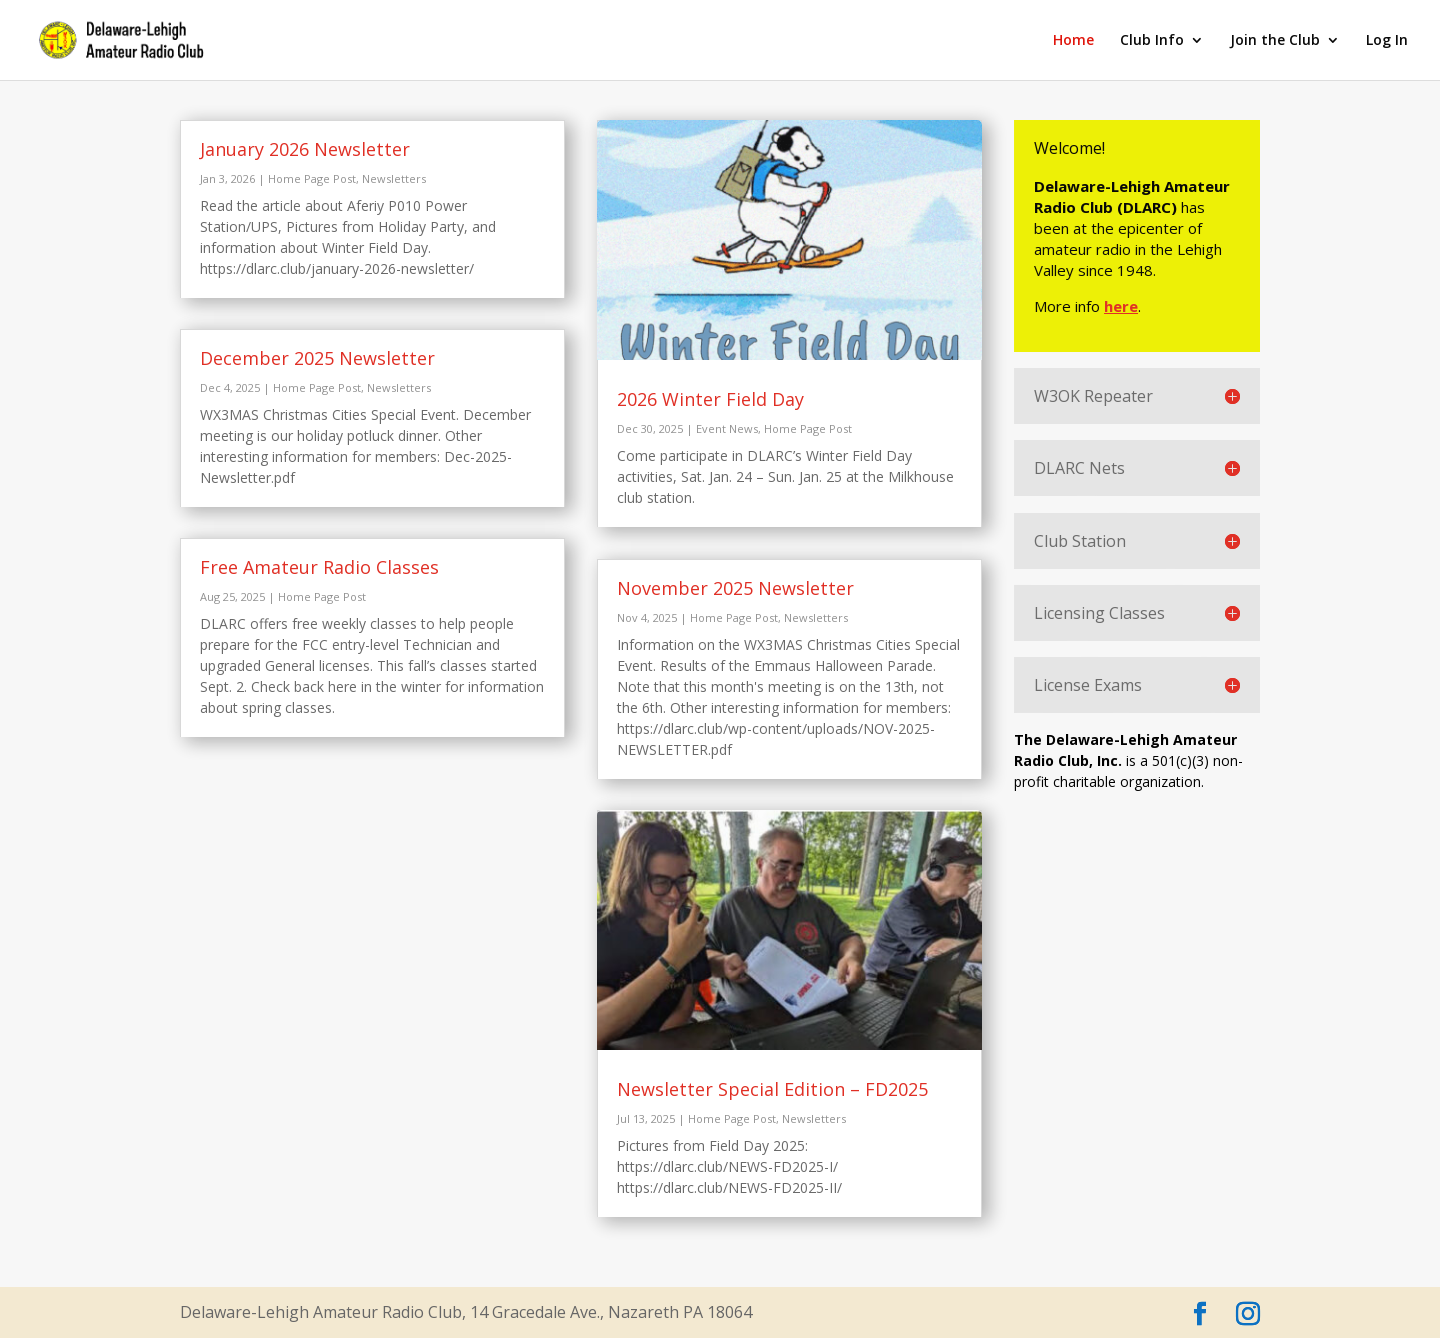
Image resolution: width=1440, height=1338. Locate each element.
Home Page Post (312, 178)
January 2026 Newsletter (305, 149)
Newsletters (394, 178)
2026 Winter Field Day (710, 399)
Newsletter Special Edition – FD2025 (772, 1089)
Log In (1387, 41)
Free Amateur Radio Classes (319, 567)
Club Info (1152, 41)
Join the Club (1275, 41)
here (1123, 306)
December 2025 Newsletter (317, 358)
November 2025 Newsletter (735, 588)
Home (1073, 41)
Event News (727, 428)
